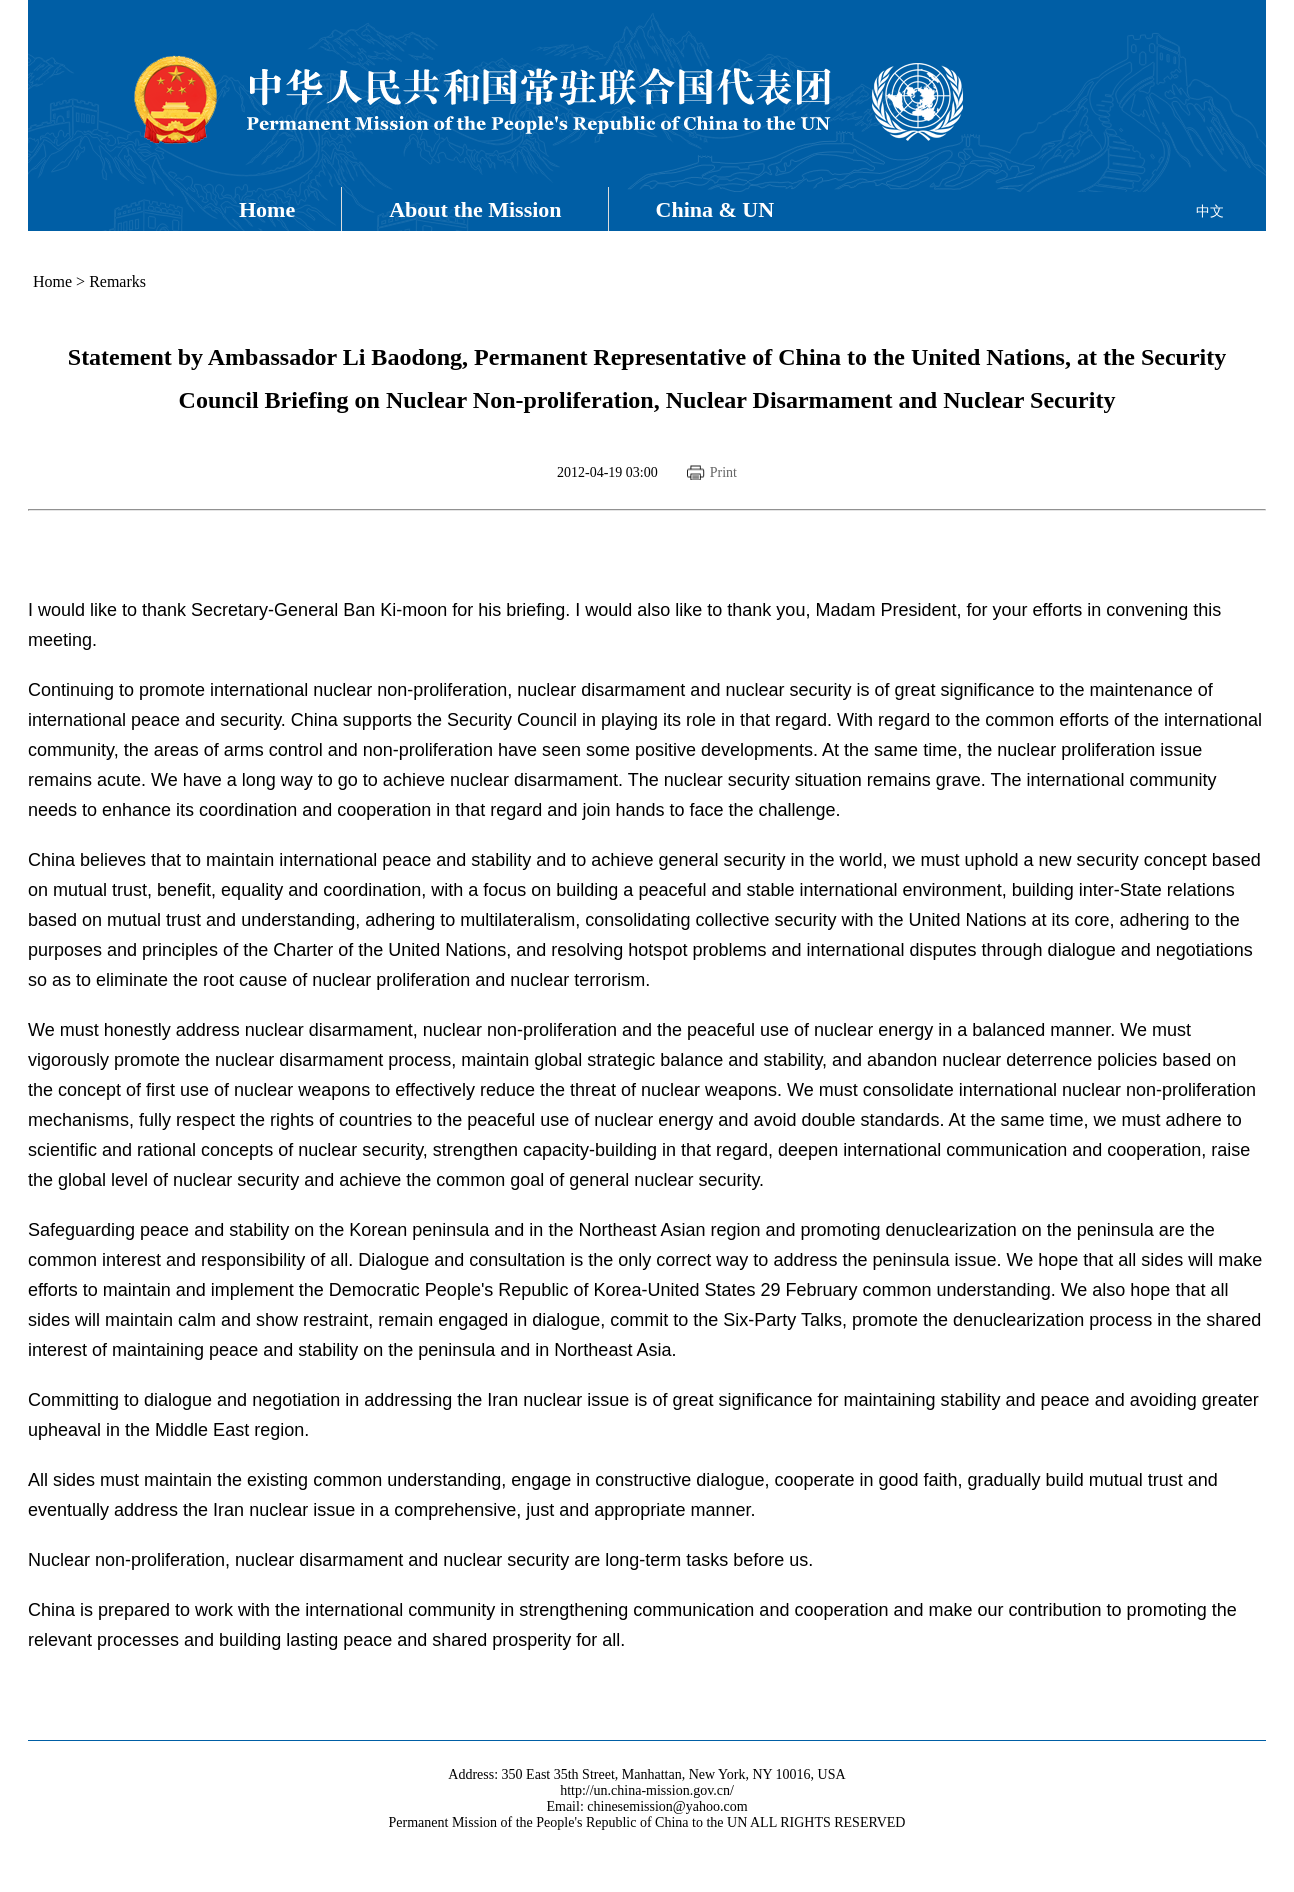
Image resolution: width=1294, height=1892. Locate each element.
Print (723, 472)
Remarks (117, 281)
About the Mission (475, 209)
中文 (1210, 211)
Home (267, 209)
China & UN (715, 209)
